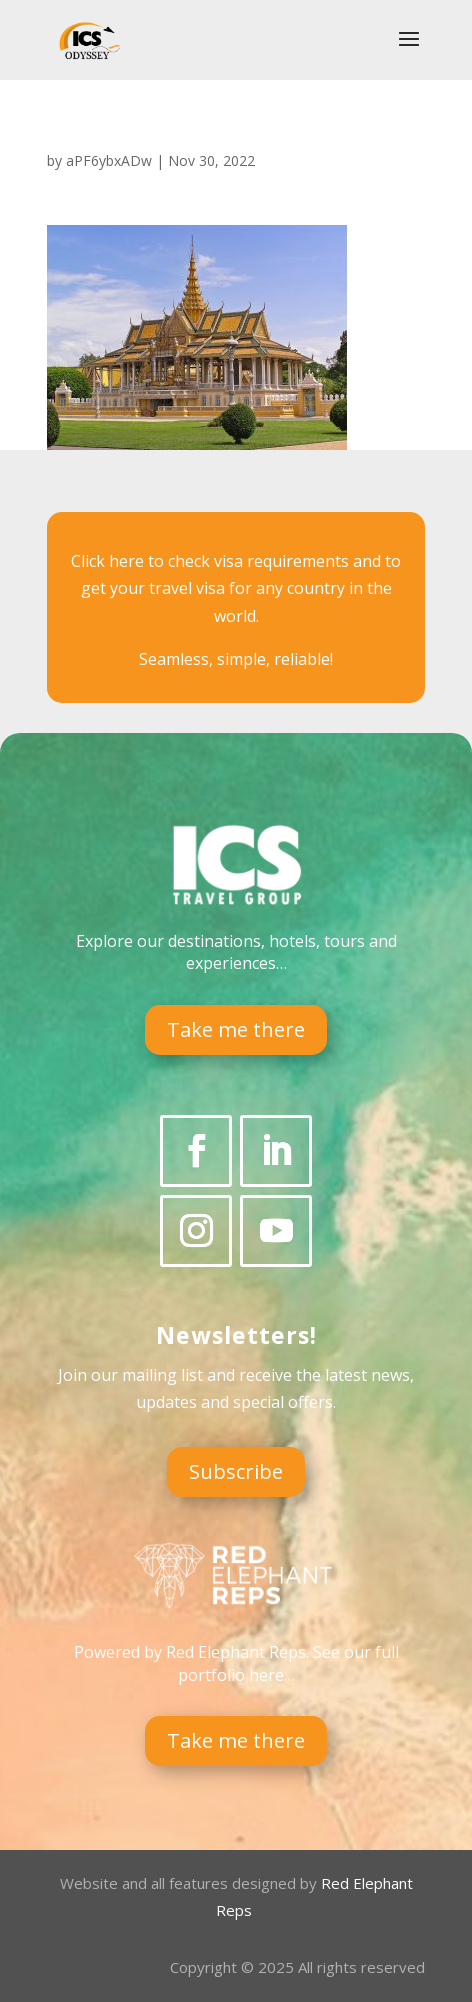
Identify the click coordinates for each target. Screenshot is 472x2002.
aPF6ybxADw (109, 160)
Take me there (236, 1029)
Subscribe (236, 1471)
